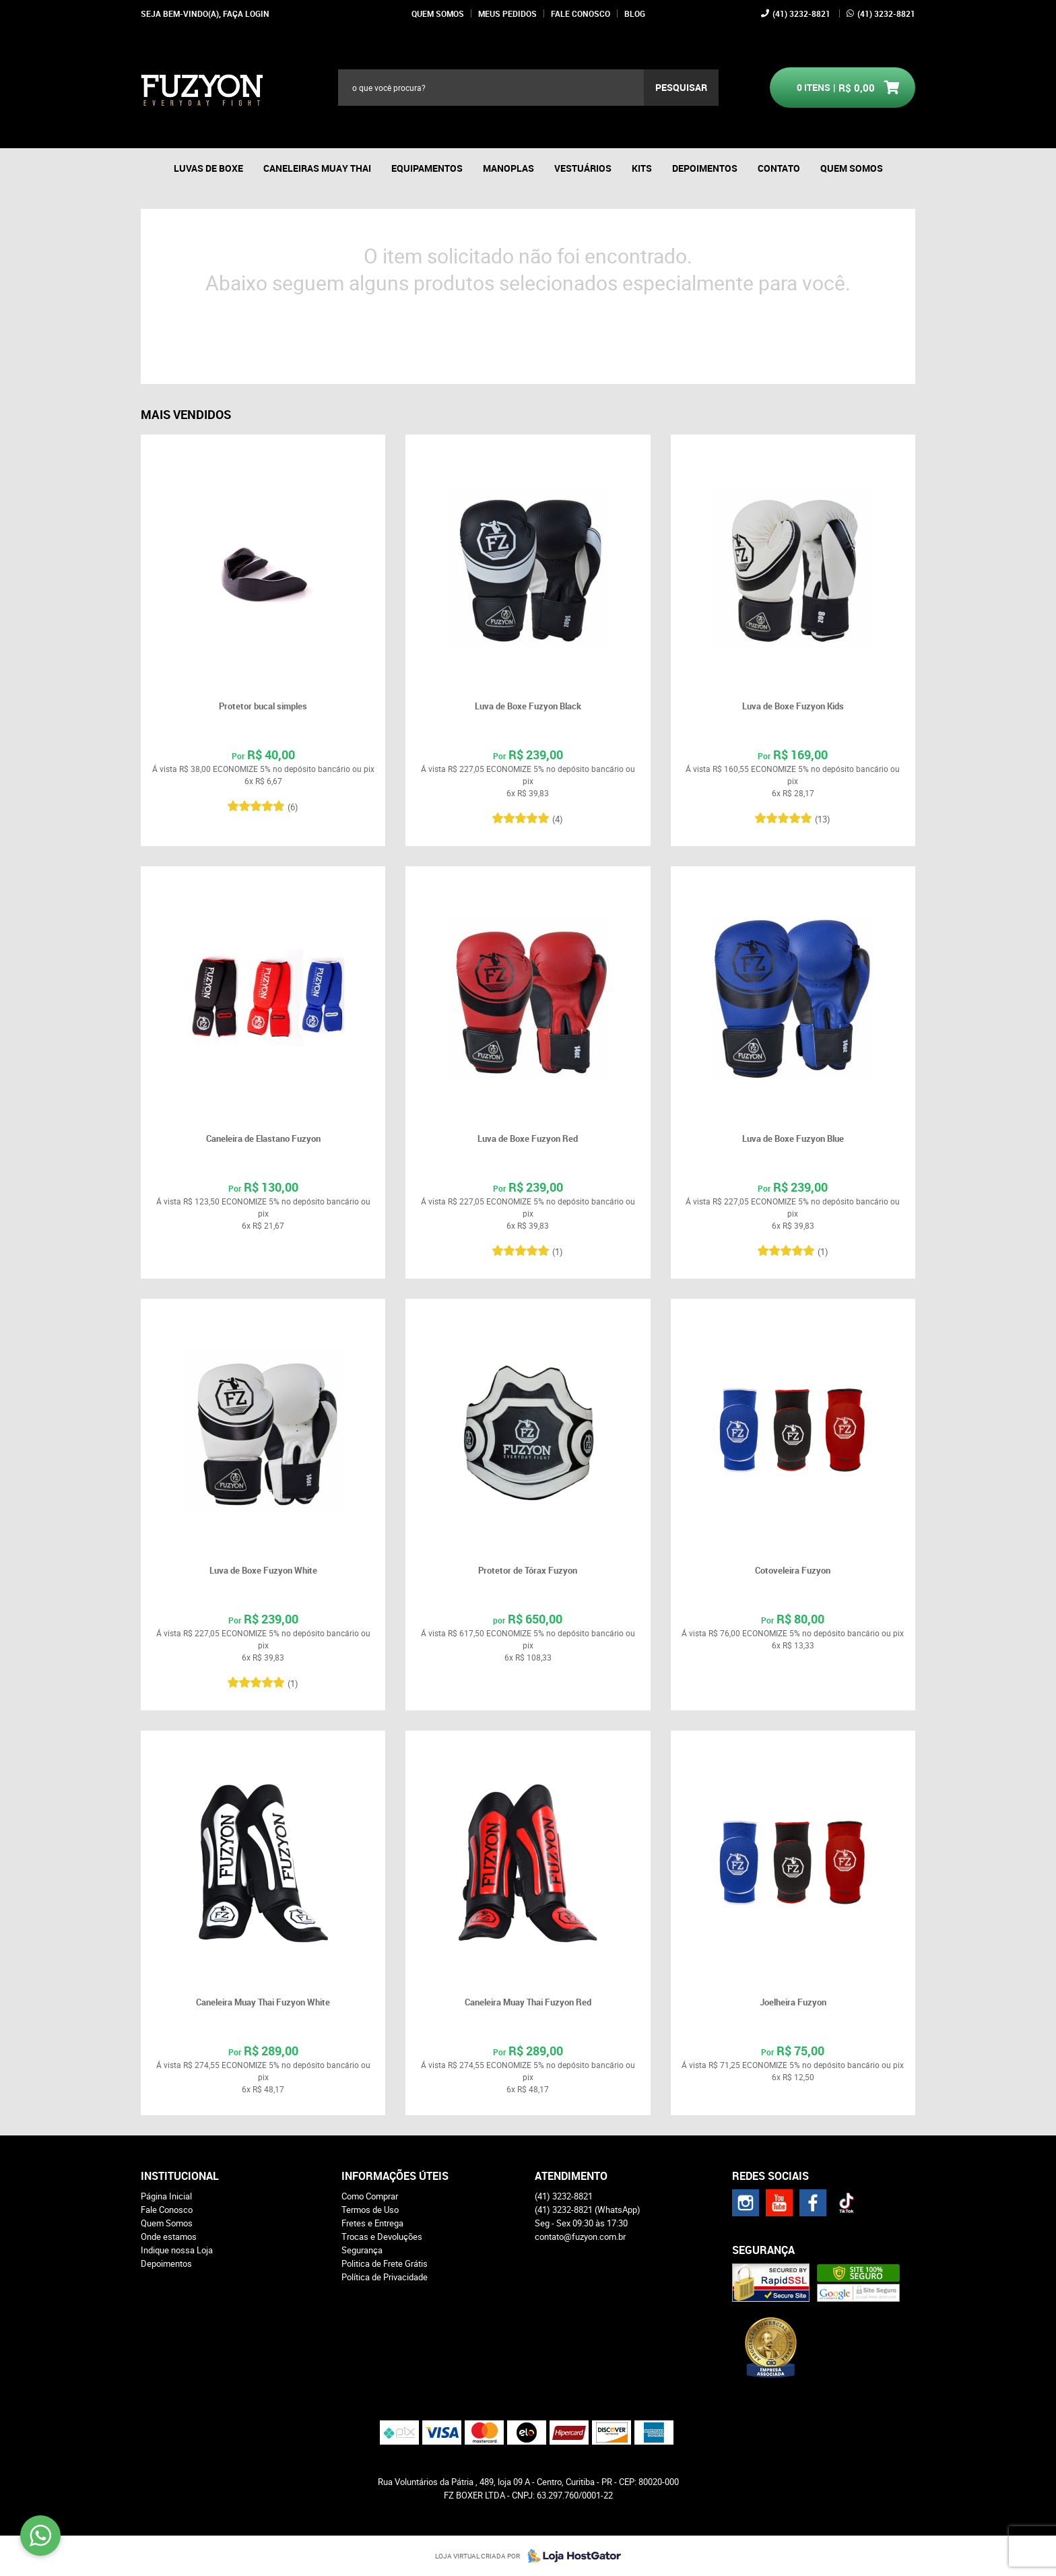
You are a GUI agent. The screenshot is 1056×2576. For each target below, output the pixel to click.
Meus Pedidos (507, 13)
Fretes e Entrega (372, 2223)
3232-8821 (801, 13)
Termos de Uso (370, 2209)
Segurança (362, 2250)
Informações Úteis (395, 2176)
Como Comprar (369, 2196)
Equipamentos (427, 168)
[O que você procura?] (681, 87)
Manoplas (508, 168)
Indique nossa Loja (177, 2250)
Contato (779, 168)
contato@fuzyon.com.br (580, 2236)
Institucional (180, 2176)
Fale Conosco (580, 13)
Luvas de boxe (208, 168)
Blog (634, 13)
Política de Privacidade (384, 2277)
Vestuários (583, 168)
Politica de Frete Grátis (384, 2263)
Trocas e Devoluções (381, 2236)
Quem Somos (437, 13)
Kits (642, 168)
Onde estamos (169, 2236)
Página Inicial (166, 2196)
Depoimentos (704, 168)
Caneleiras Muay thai (317, 168)
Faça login (246, 13)
